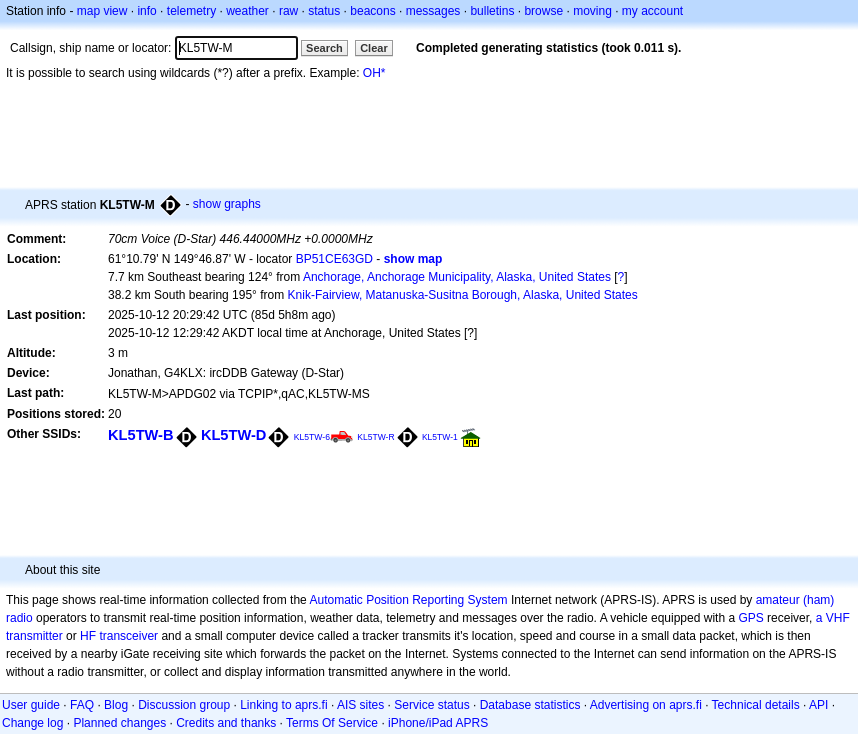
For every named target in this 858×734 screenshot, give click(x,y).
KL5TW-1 (440, 437)
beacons (372, 11)
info (146, 11)
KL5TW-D (234, 435)
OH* (374, 73)
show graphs (227, 204)
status (324, 11)
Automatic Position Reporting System (408, 600)
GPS (750, 618)
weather (247, 11)
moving (592, 11)
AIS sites (360, 705)
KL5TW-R (375, 437)
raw (288, 11)
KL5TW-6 (312, 437)
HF (88, 636)
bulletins (492, 11)
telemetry (191, 11)
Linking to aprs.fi (283, 705)
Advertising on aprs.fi (646, 705)
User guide (31, 705)
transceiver (128, 636)
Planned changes (119, 723)
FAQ (82, 705)
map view (102, 11)
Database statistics (530, 705)
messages (433, 11)
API (818, 705)
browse (543, 11)
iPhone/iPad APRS (438, 723)
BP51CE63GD (334, 259)
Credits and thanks (226, 723)
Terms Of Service (332, 723)
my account (652, 11)
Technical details (756, 705)
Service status (431, 705)
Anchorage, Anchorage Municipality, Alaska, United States (457, 277)
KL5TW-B (141, 435)
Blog (116, 705)
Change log (32, 723)
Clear (374, 48)
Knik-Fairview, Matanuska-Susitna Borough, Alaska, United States (463, 295)
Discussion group (184, 705)
